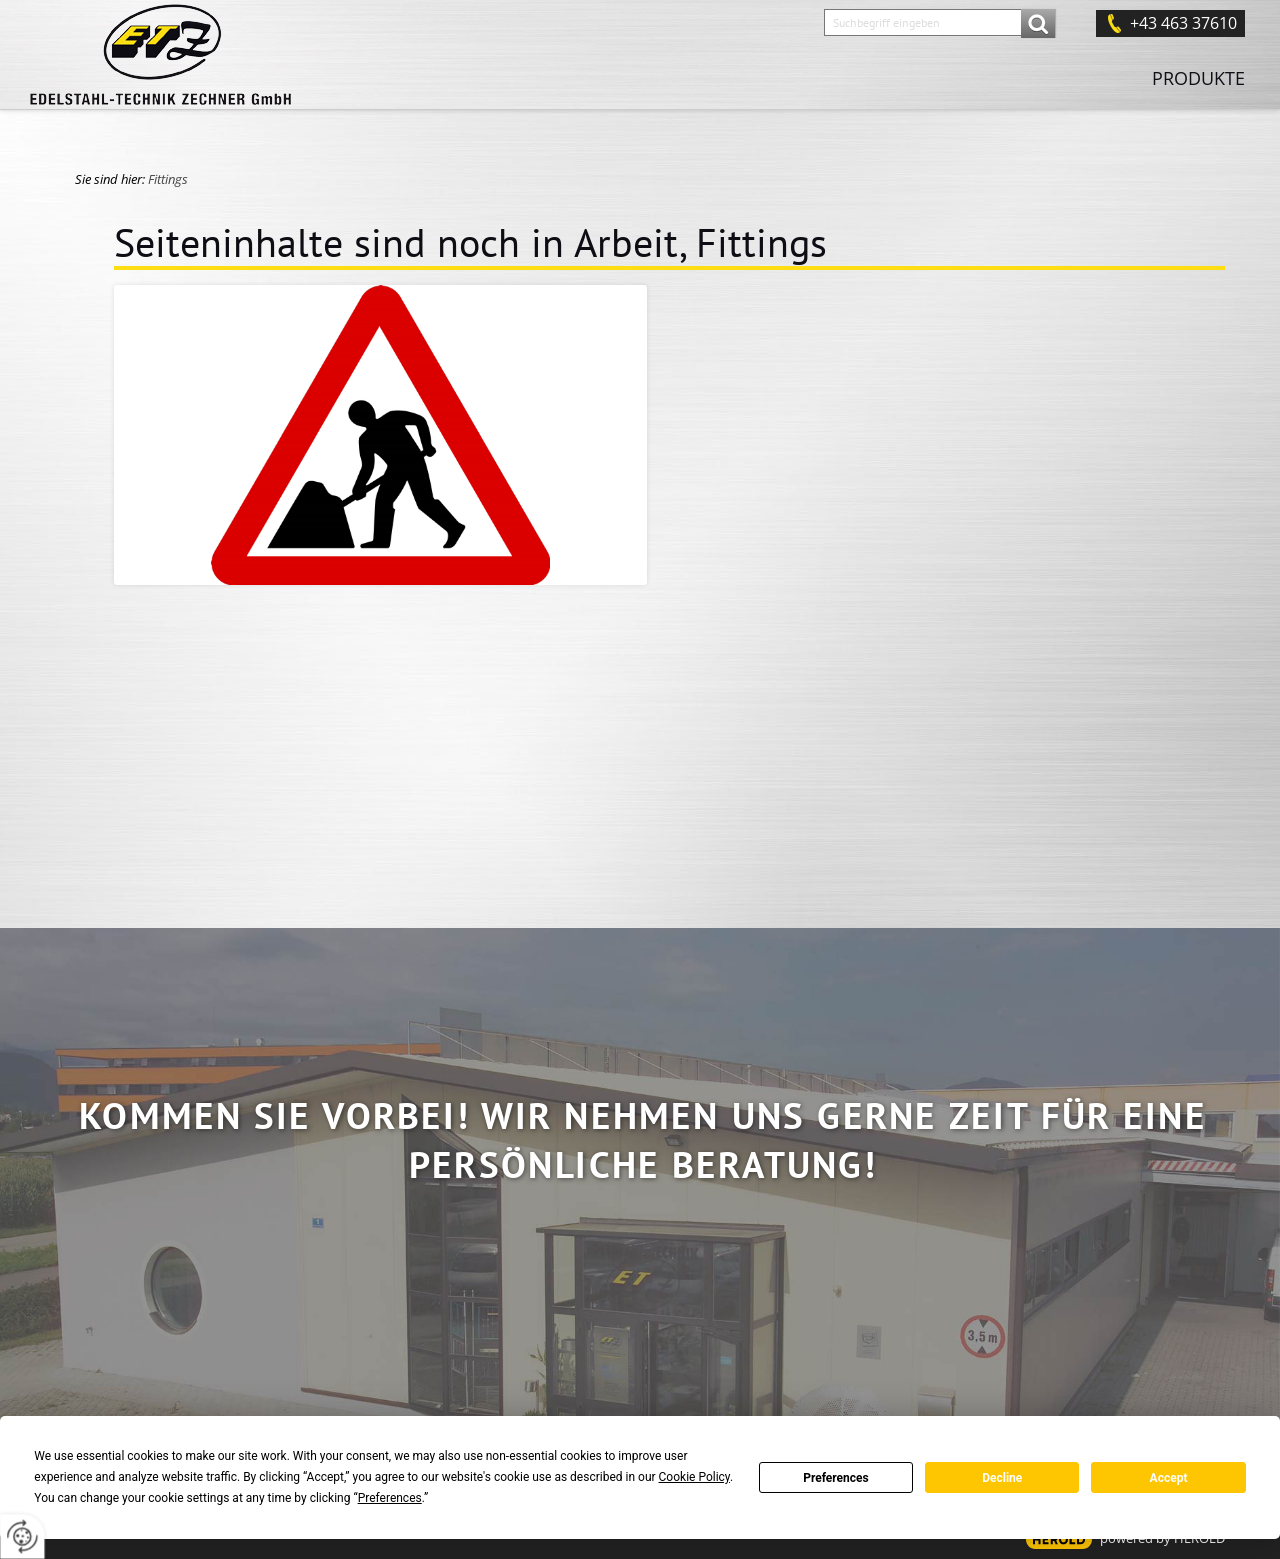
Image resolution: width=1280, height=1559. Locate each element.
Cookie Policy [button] (694, 1477)
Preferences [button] (390, 1498)
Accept (1169, 1478)
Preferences (836, 1478)
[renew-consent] (22, 1536)
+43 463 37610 (1183, 23)
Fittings (168, 179)
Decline (1002, 1478)
